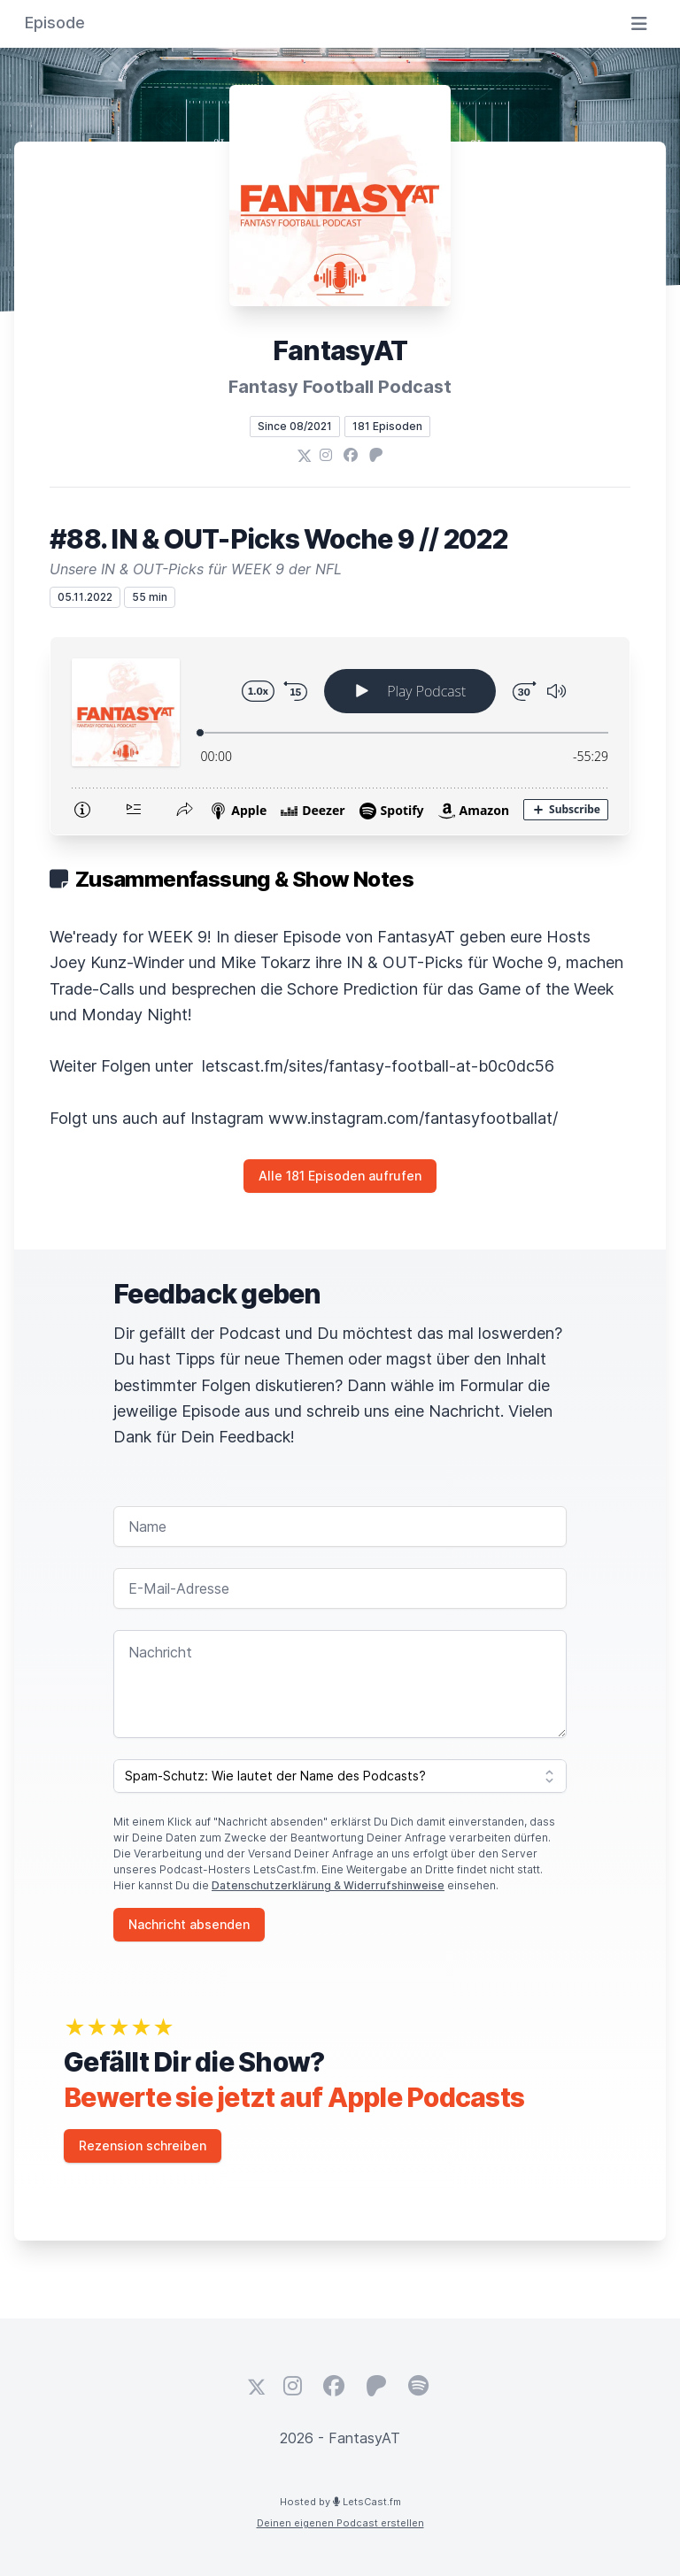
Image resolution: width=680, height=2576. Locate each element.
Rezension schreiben (142, 2145)
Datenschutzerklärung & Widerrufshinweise (328, 1885)
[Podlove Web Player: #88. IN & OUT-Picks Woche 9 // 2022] (340, 735)
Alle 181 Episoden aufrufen (340, 1175)
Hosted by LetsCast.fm (340, 2501)
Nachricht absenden (189, 1924)
